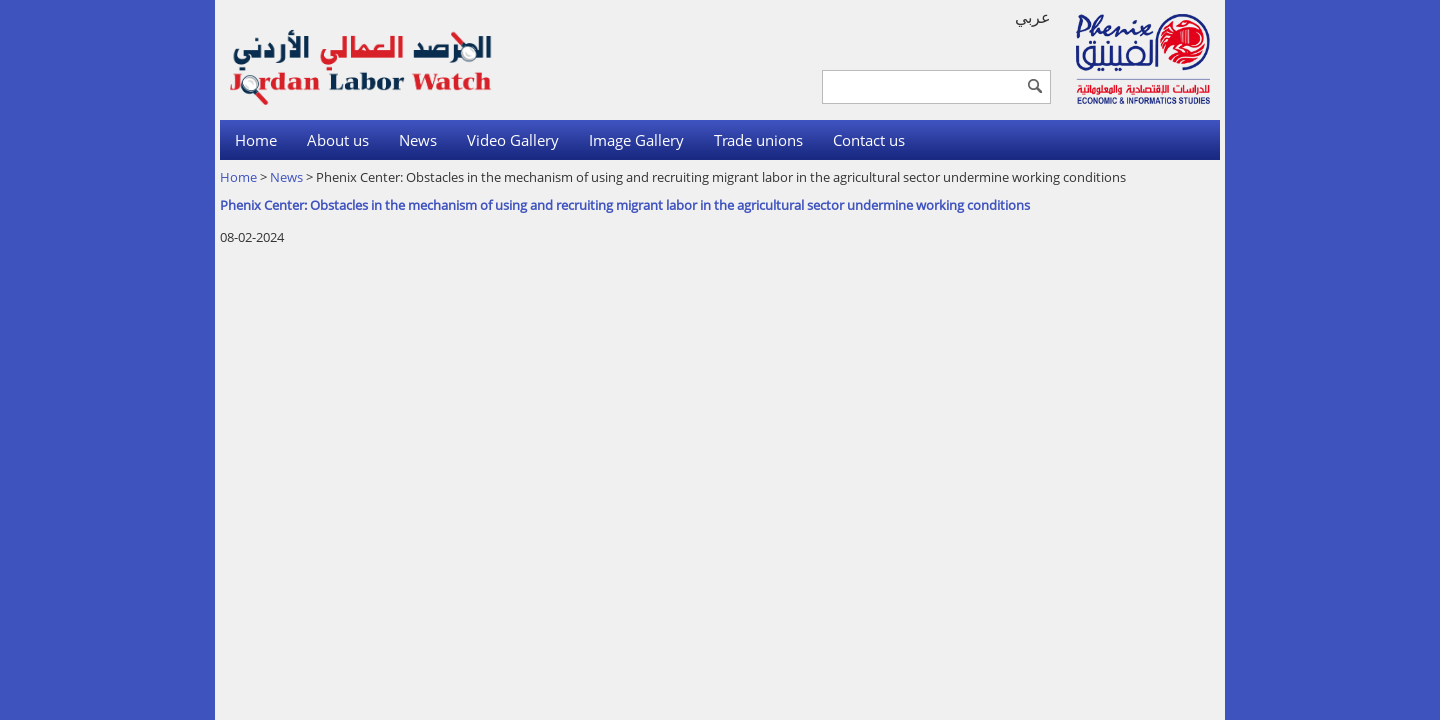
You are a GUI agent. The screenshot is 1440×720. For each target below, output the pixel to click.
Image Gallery (636, 140)
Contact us (869, 140)
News (418, 140)
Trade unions (758, 140)
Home (256, 140)
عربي (1033, 17)
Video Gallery (513, 140)
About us (338, 140)
